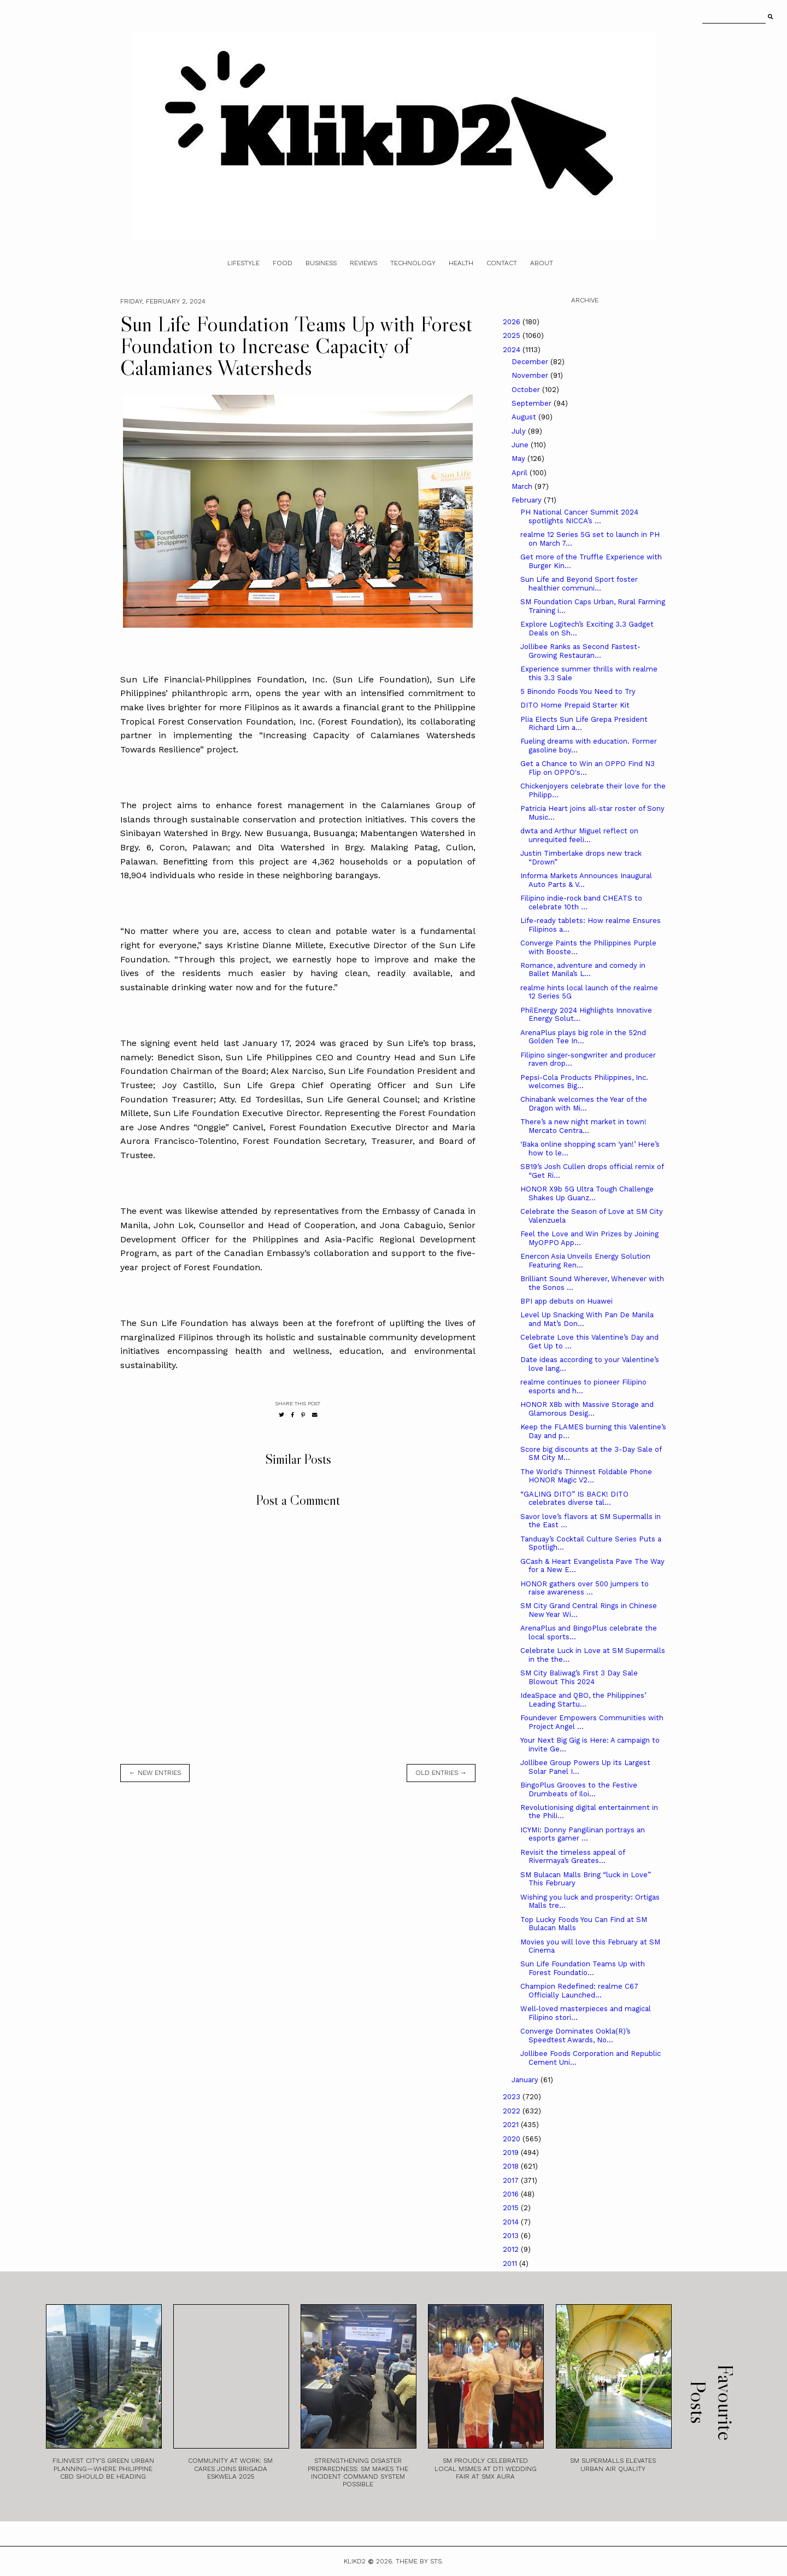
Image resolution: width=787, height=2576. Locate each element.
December (531, 362)
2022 (512, 2111)
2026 (512, 322)
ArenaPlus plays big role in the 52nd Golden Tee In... (583, 1037)
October (527, 389)
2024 (512, 350)
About (541, 263)
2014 (512, 2222)
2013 (512, 2236)
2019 (512, 2152)
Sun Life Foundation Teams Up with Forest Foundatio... (582, 1968)
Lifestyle (243, 263)
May (519, 458)
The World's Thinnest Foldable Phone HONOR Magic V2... (586, 1476)
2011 (511, 2263)
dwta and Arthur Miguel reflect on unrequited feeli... (579, 835)
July (520, 431)
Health (461, 263)
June (521, 445)
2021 (512, 2125)
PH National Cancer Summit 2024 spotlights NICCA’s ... (579, 516)
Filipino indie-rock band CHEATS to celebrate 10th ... (581, 902)
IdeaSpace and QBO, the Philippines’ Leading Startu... (583, 1699)
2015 (512, 2208)
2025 (512, 335)
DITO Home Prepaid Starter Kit (575, 705)
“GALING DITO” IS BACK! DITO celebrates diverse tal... (574, 1498)
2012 (512, 2249)
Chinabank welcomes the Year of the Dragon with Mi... (583, 1103)
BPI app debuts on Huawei (566, 1301)
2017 (512, 2180)
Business (321, 263)
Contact (501, 263)
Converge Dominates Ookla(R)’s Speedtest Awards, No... (575, 2035)
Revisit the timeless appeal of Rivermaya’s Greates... (572, 1856)
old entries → (441, 1773)
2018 (512, 2166)
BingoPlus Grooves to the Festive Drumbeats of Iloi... (578, 1789)
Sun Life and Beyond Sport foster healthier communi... (579, 583)
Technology (413, 263)
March (523, 486)
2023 (512, 2097)
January (526, 2080)
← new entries (155, 1773)
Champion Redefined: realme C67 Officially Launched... (579, 1990)
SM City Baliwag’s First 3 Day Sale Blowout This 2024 (579, 1677)
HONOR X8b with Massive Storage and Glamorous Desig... (587, 1408)
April (521, 473)
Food (282, 263)
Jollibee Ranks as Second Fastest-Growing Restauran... (580, 650)
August (525, 417)
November (531, 375)
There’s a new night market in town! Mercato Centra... (583, 1126)
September (533, 403)
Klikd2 (355, 2561)
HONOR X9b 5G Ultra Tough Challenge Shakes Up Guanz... (587, 1193)
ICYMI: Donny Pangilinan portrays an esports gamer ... (582, 1834)
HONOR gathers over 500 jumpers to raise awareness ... (584, 1588)
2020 (512, 2139)
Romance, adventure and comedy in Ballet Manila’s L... (582, 969)
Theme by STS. (419, 2561)
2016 (512, 2194)
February (528, 500)
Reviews (363, 263)
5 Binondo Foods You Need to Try (578, 691)
